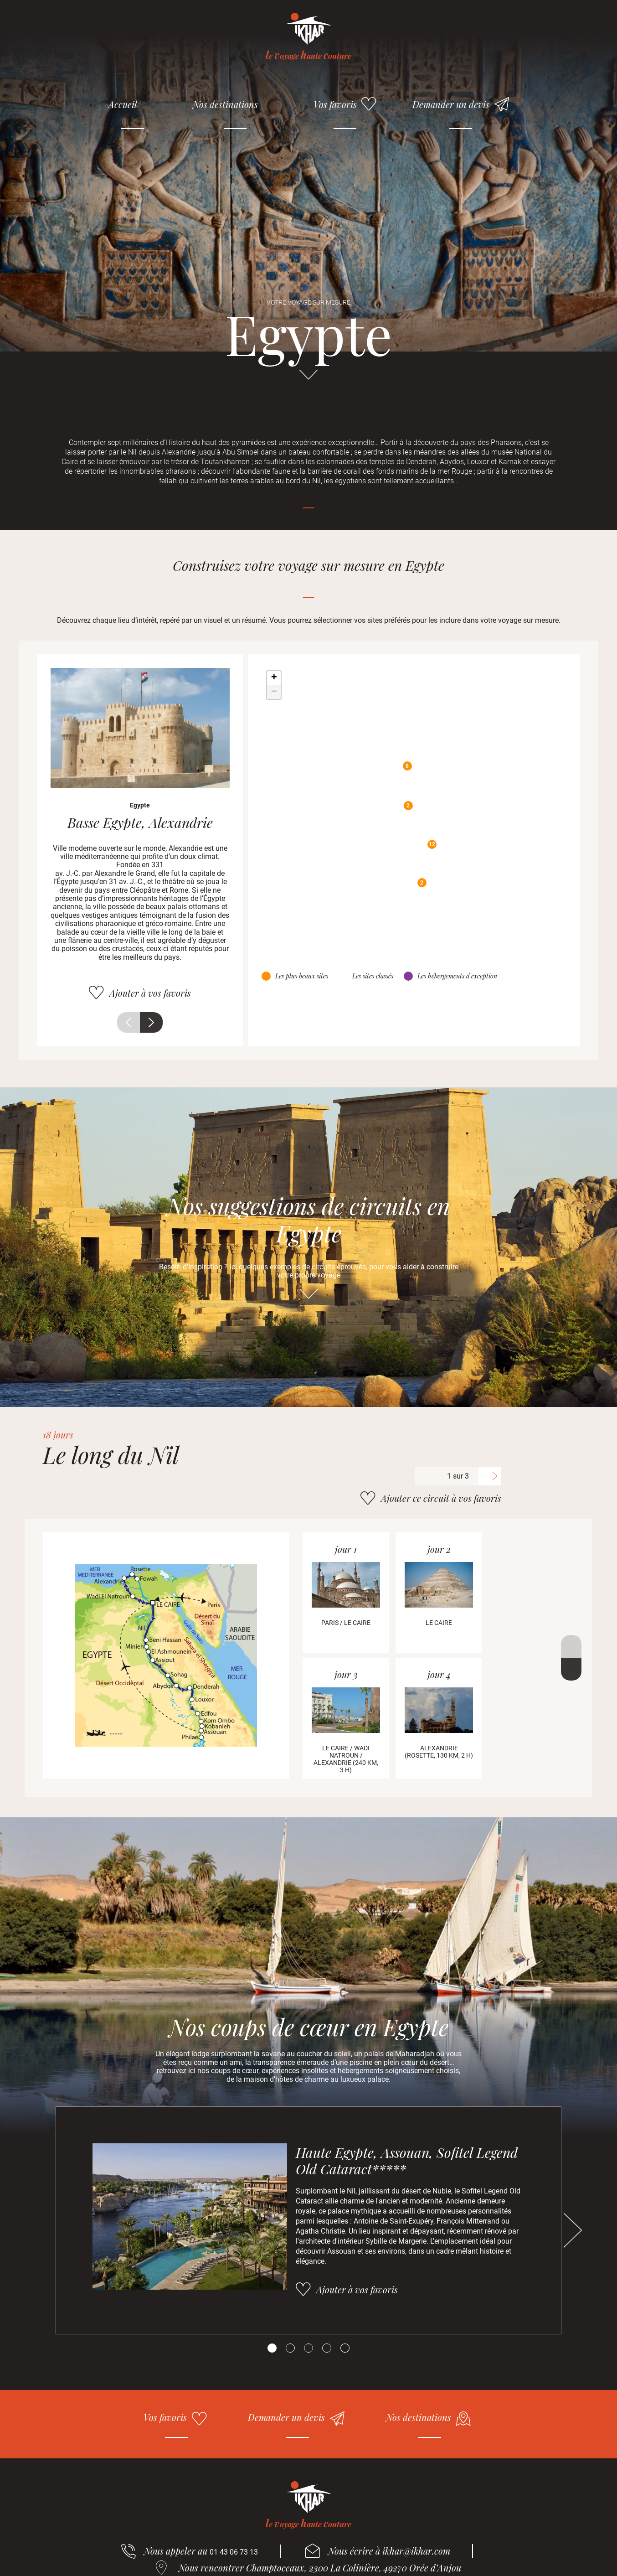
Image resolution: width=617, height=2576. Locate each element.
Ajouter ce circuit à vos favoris (441, 1498)
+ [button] (274, 678)
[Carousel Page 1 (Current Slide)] (272, 2348)
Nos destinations (225, 104)
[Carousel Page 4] (326, 2348)
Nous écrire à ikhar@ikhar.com (389, 2551)
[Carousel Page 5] (345, 2348)
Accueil (122, 104)
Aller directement (308, 379)
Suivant (151, 1022)
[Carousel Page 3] (308, 2348)
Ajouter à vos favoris (150, 993)
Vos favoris (335, 104)
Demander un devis (450, 104)
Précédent (128, 1022)
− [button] (274, 692)
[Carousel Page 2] (290, 2348)
